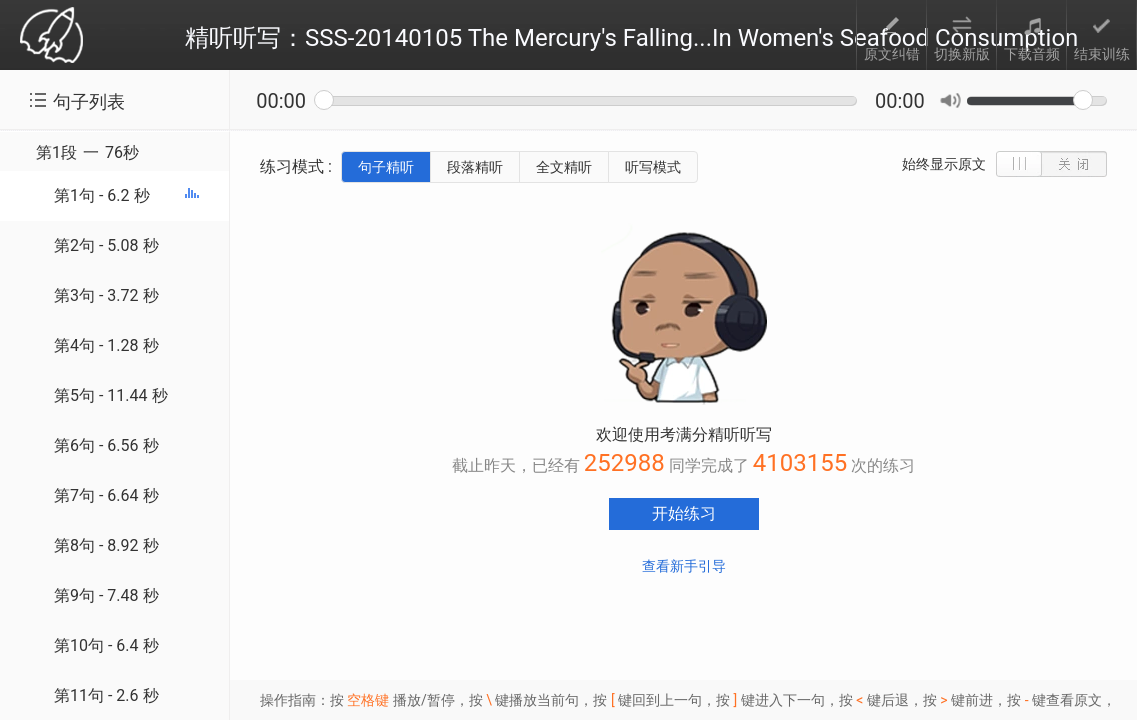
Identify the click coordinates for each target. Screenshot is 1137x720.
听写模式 (653, 167)
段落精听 (475, 167)
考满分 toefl (51, 36)
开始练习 (684, 513)
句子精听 (386, 167)
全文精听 (564, 167)
